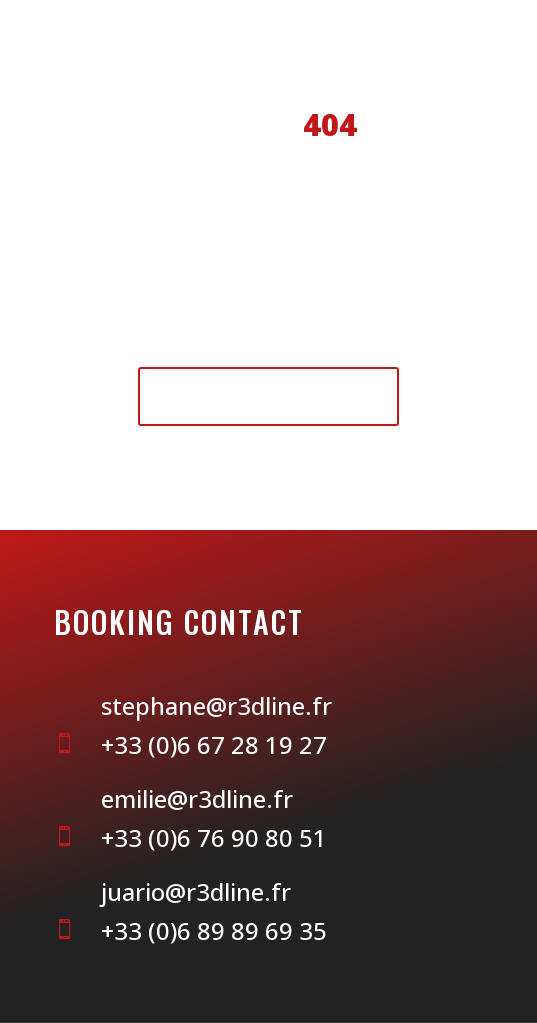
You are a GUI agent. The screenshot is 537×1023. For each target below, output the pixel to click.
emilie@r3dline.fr (197, 798)
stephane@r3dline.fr (216, 705)
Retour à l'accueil (268, 395)
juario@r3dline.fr (196, 891)
